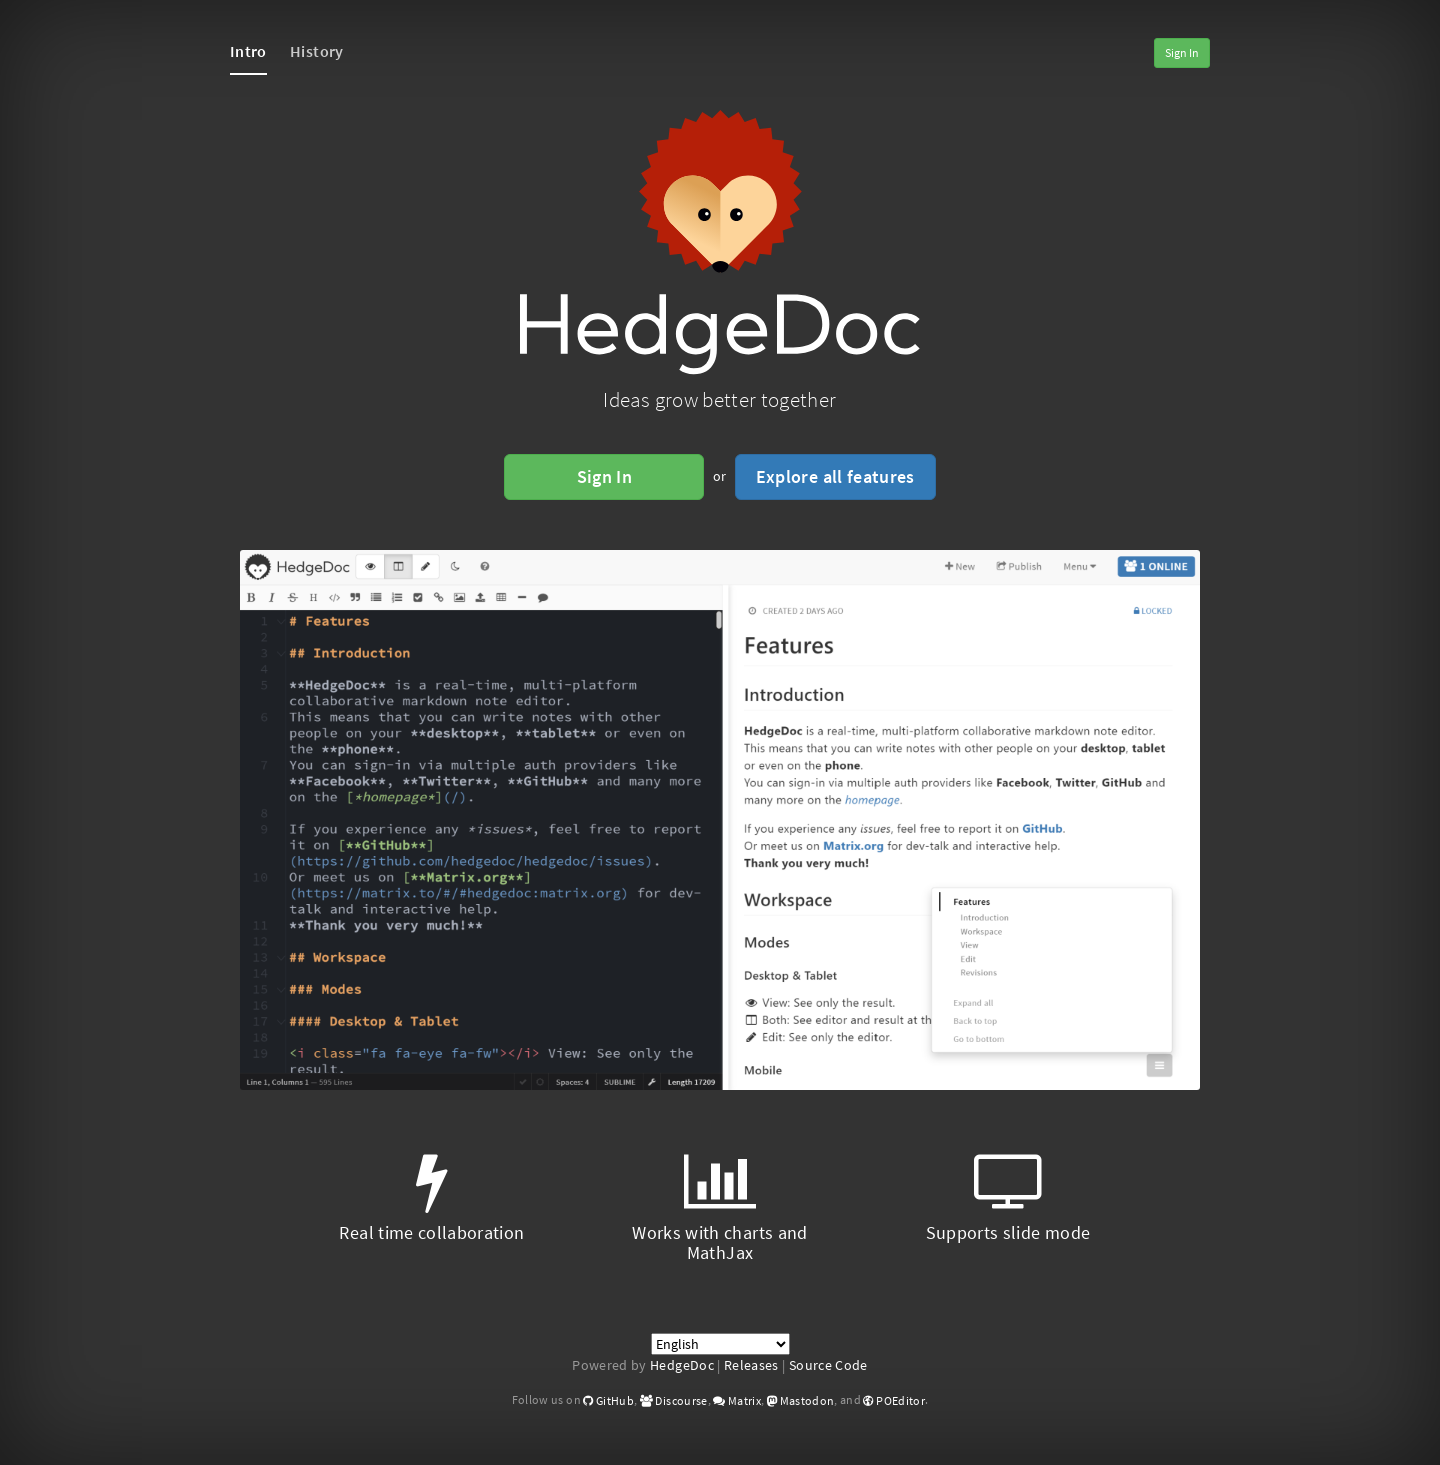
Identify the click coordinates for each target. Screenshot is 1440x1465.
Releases (751, 1365)
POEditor (894, 1400)
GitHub (608, 1400)
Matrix (737, 1400)
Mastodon (801, 1400)
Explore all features (835, 476)
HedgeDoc (682, 1365)
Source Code (828, 1365)
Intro (248, 51)
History (316, 51)
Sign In (1182, 52)
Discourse (674, 1400)
